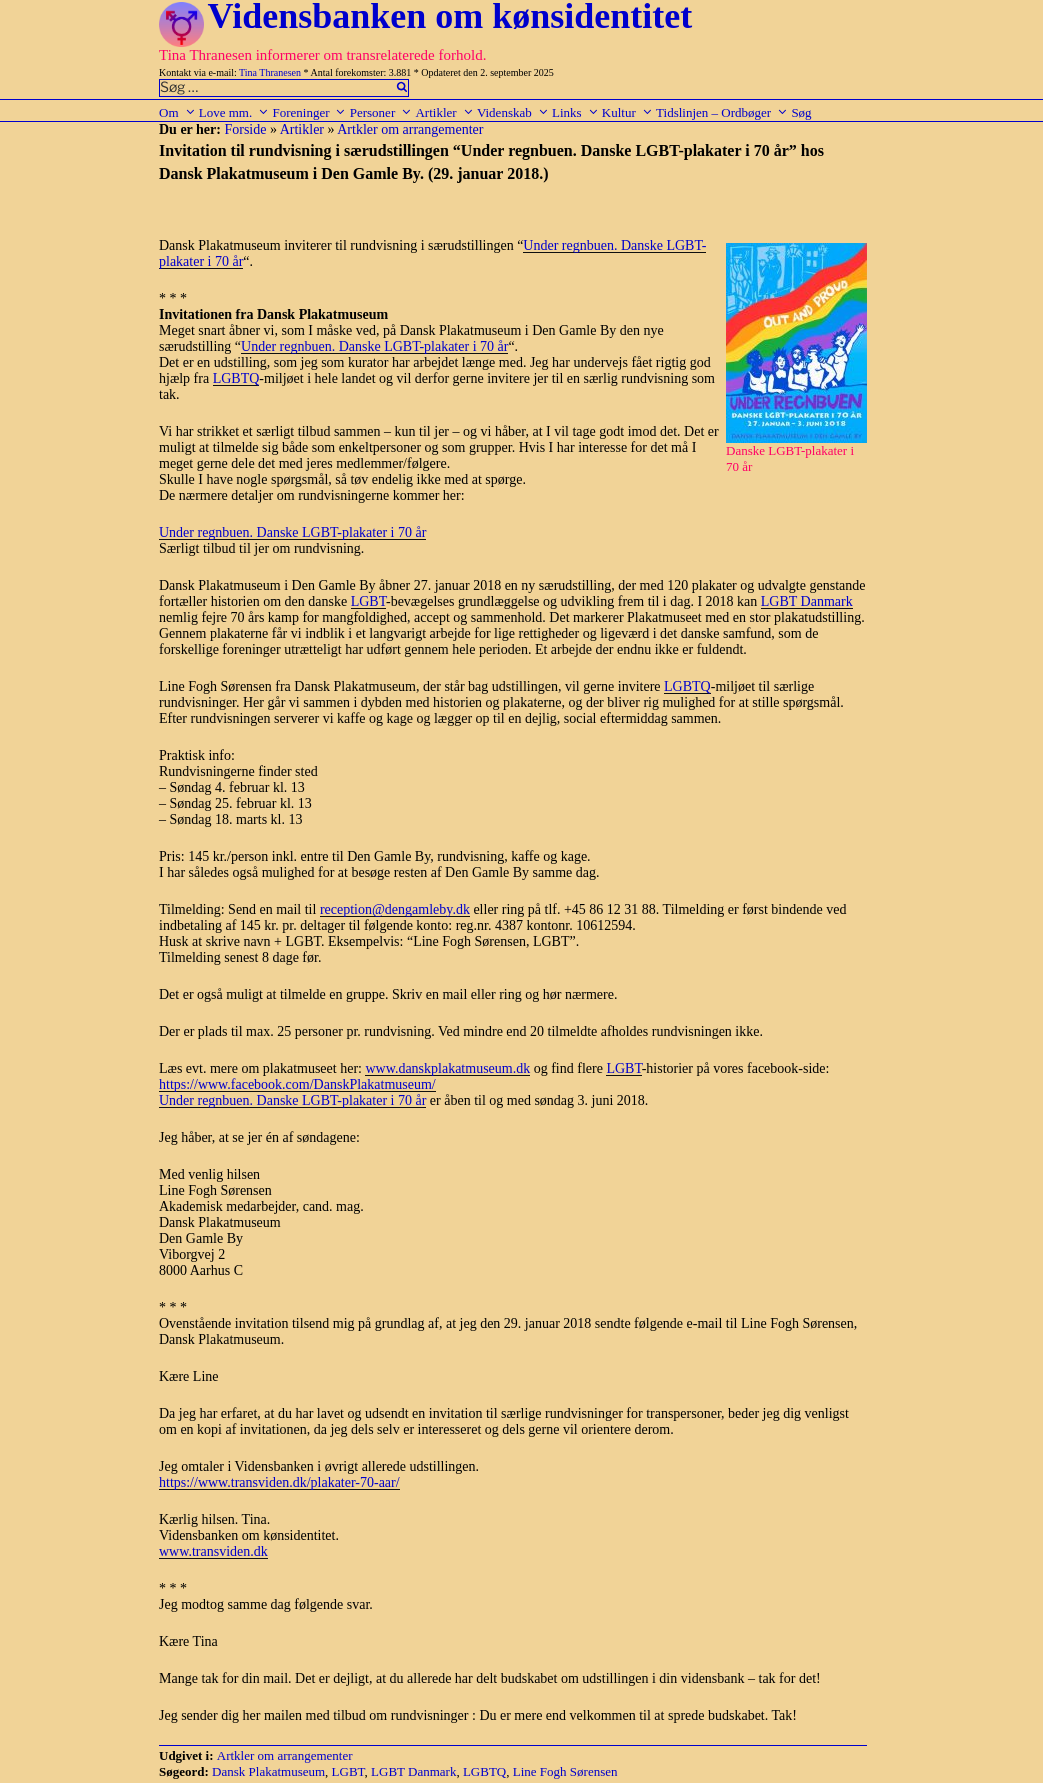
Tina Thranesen (270, 72)
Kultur (627, 112)
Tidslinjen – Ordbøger (722, 112)
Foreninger (309, 112)
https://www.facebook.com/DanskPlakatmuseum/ (297, 1084)
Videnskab (513, 112)
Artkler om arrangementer (410, 129)
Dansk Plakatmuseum (268, 1771)
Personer (381, 112)
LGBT (368, 601)
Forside (245, 129)
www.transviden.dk (213, 1551)
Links (575, 112)
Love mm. (234, 112)
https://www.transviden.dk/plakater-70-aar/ (279, 1482)
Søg (801, 112)
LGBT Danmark (807, 601)
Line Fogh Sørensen (565, 1771)
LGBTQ (236, 378)
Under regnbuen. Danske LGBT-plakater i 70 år (374, 346)
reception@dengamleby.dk (395, 909)
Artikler (444, 112)
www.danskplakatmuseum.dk (447, 1068)
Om (177, 112)
